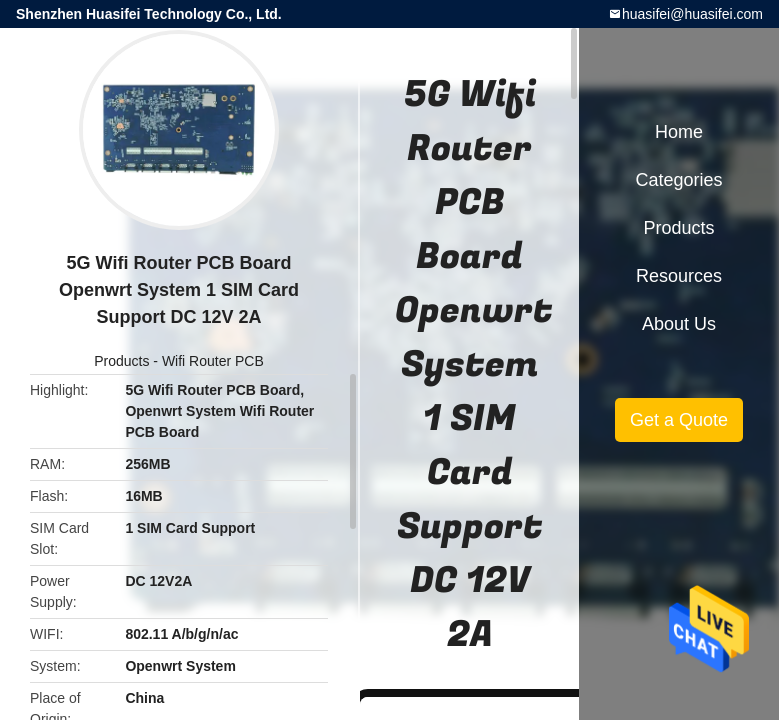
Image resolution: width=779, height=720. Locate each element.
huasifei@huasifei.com (692, 14)
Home (679, 132)
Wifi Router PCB (213, 361)
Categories (678, 180)
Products (121, 361)
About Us (679, 324)
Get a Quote (679, 420)
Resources (679, 276)
